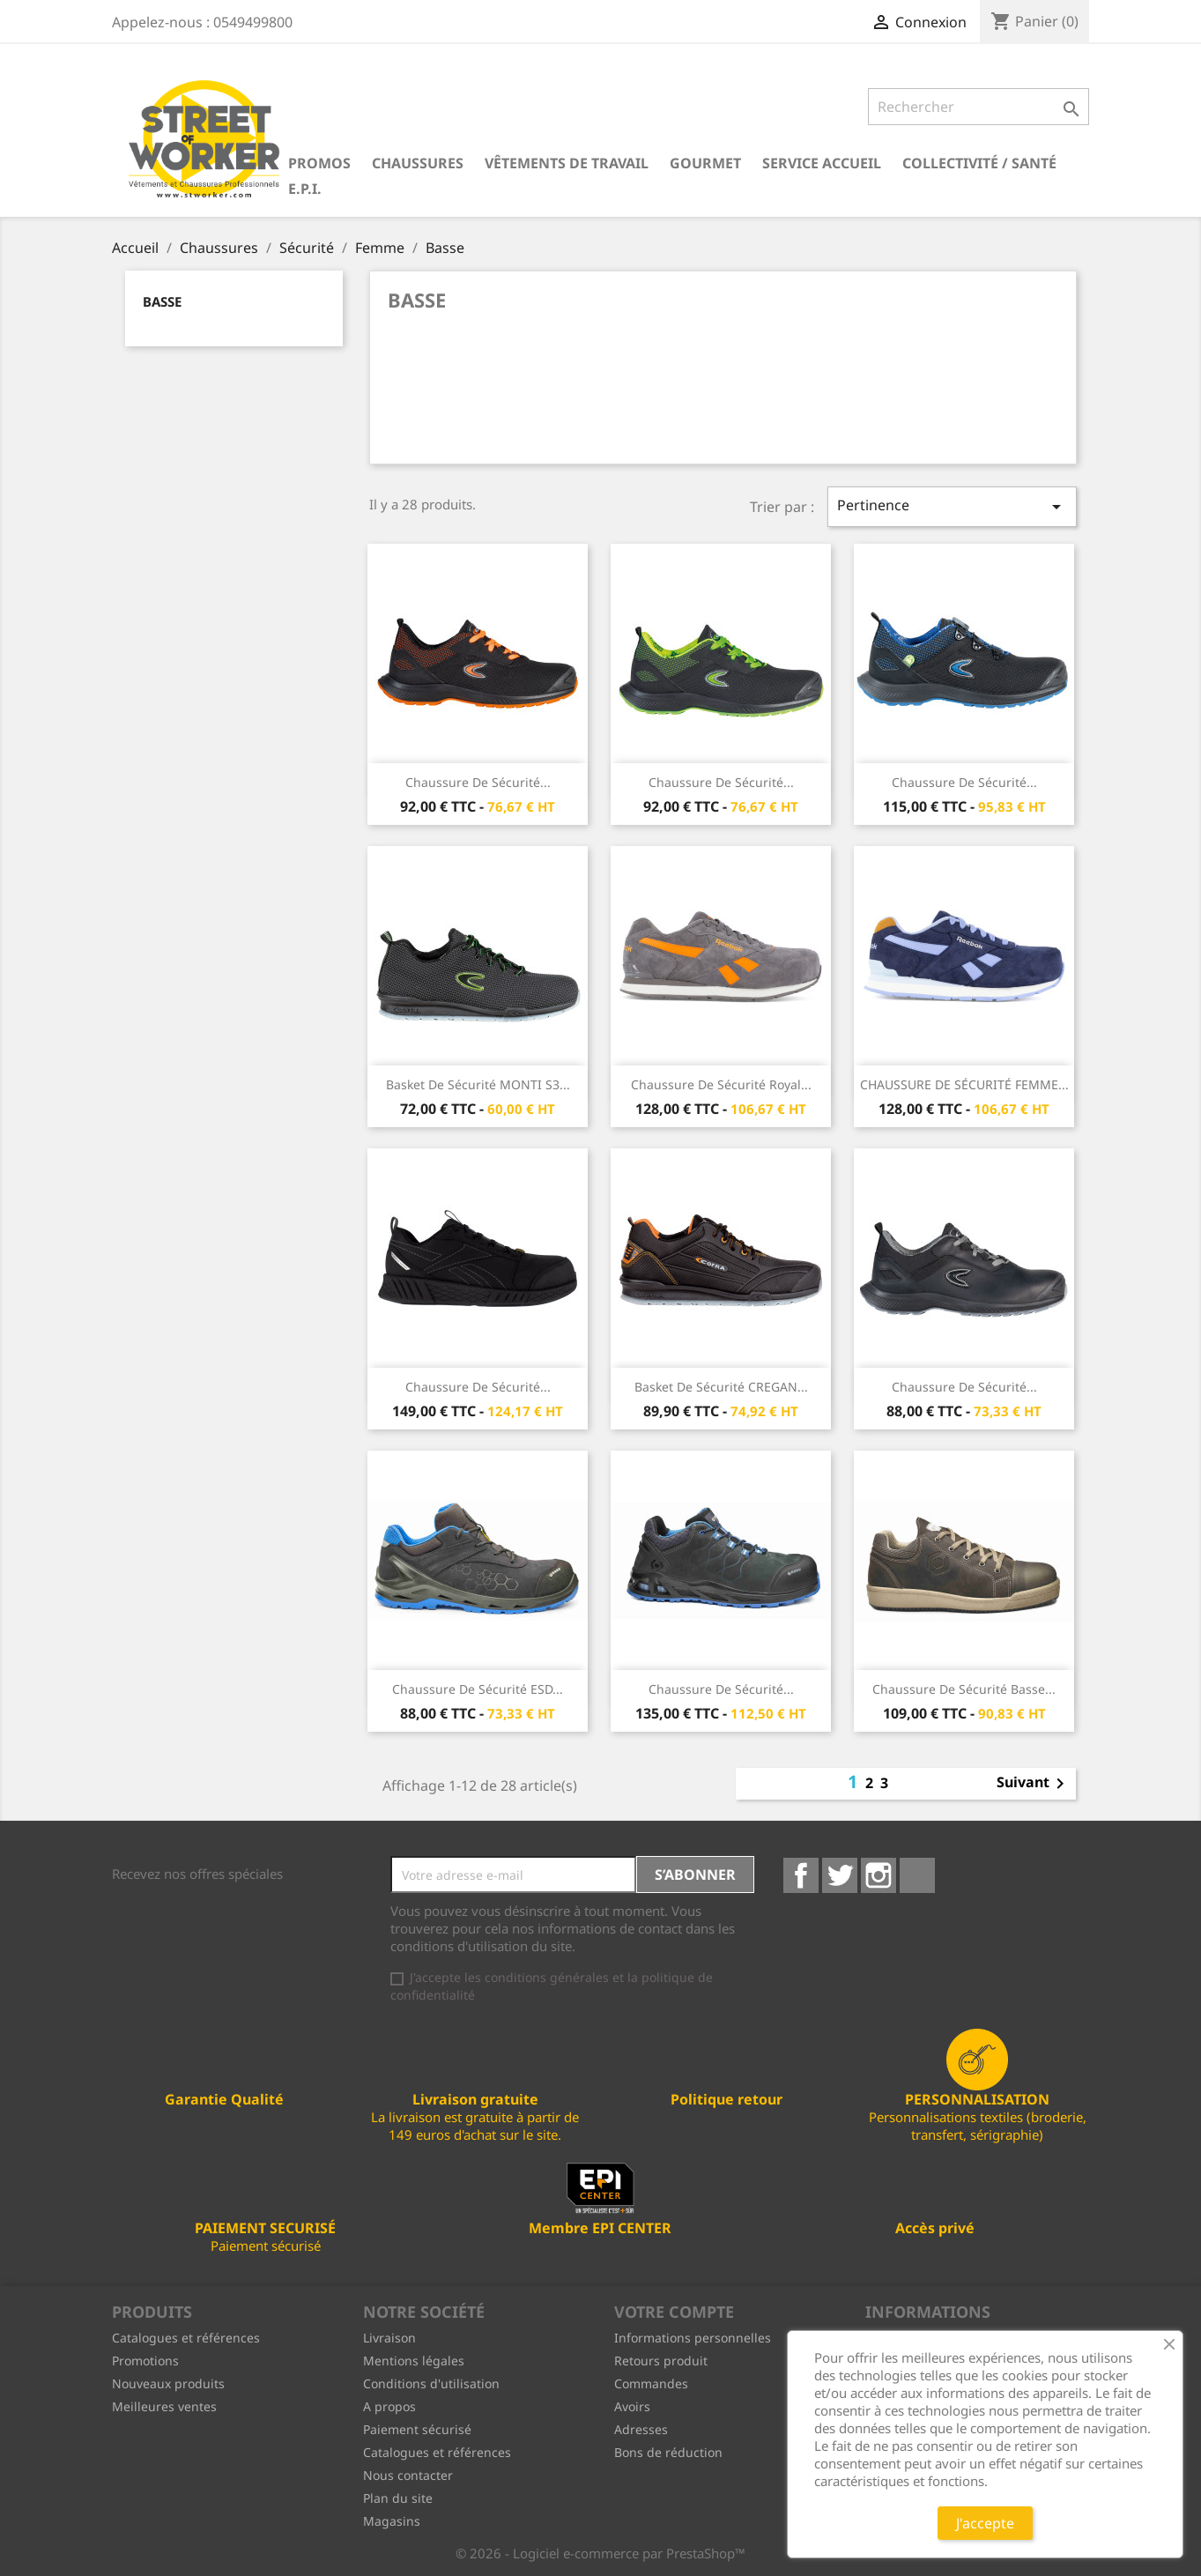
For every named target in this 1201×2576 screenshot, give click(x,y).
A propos (389, 2406)
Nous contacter (408, 2475)
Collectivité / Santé (979, 163)
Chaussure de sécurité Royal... (721, 1084)
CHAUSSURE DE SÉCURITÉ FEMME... (964, 1084)
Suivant (1034, 1783)
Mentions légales (413, 2360)
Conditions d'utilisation (431, 2383)
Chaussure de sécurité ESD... (477, 1689)
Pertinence (951, 506)
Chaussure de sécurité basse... (964, 1689)
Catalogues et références (186, 2337)
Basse (162, 301)
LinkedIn (917, 1875)
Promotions (145, 2360)
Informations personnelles (692, 2337)
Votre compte (674, 2311)
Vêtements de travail (567, 163)
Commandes (651, 2383)
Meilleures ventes (164, 2406)
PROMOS (319, 163)
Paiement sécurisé (417, 2429)
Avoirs (632, 2406)
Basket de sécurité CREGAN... (721, 1386)
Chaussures (417, 163)
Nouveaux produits (168, 2383)
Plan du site (398, 2498)
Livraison (389, 2337)
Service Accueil (821, 163)
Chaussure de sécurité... (478, 782)
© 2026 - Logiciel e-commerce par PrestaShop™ (600, 2553)
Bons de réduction (668, 2452)
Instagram (878, 1875)
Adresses (641, 2429)
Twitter (839, 1875)
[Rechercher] (978, 106)
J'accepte (985, 2523)
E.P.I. (305, 188)
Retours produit (661, 2360)
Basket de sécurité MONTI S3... (478, 1084)
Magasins (391, 2521)
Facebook (801, 1875)
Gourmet (705, 163)
